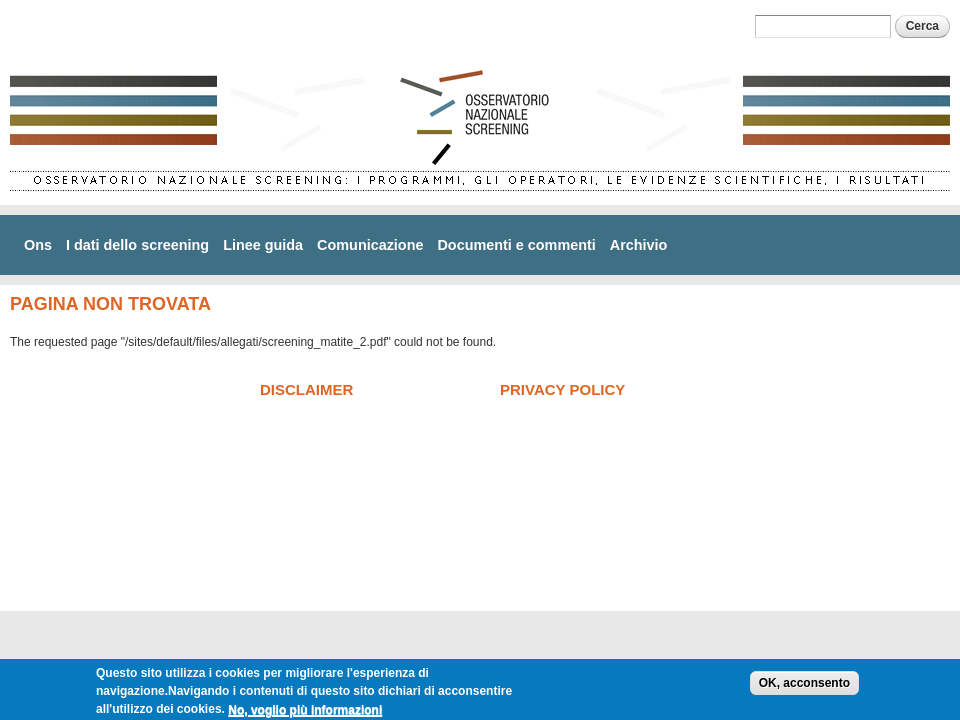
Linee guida (263, 245)
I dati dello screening (137, 245)
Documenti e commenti (516, 245)
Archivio (639, 245)
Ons (38, 245)
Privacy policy (562, 389)
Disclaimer (306, 389)
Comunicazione (370, 245)
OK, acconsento (804, 688)
